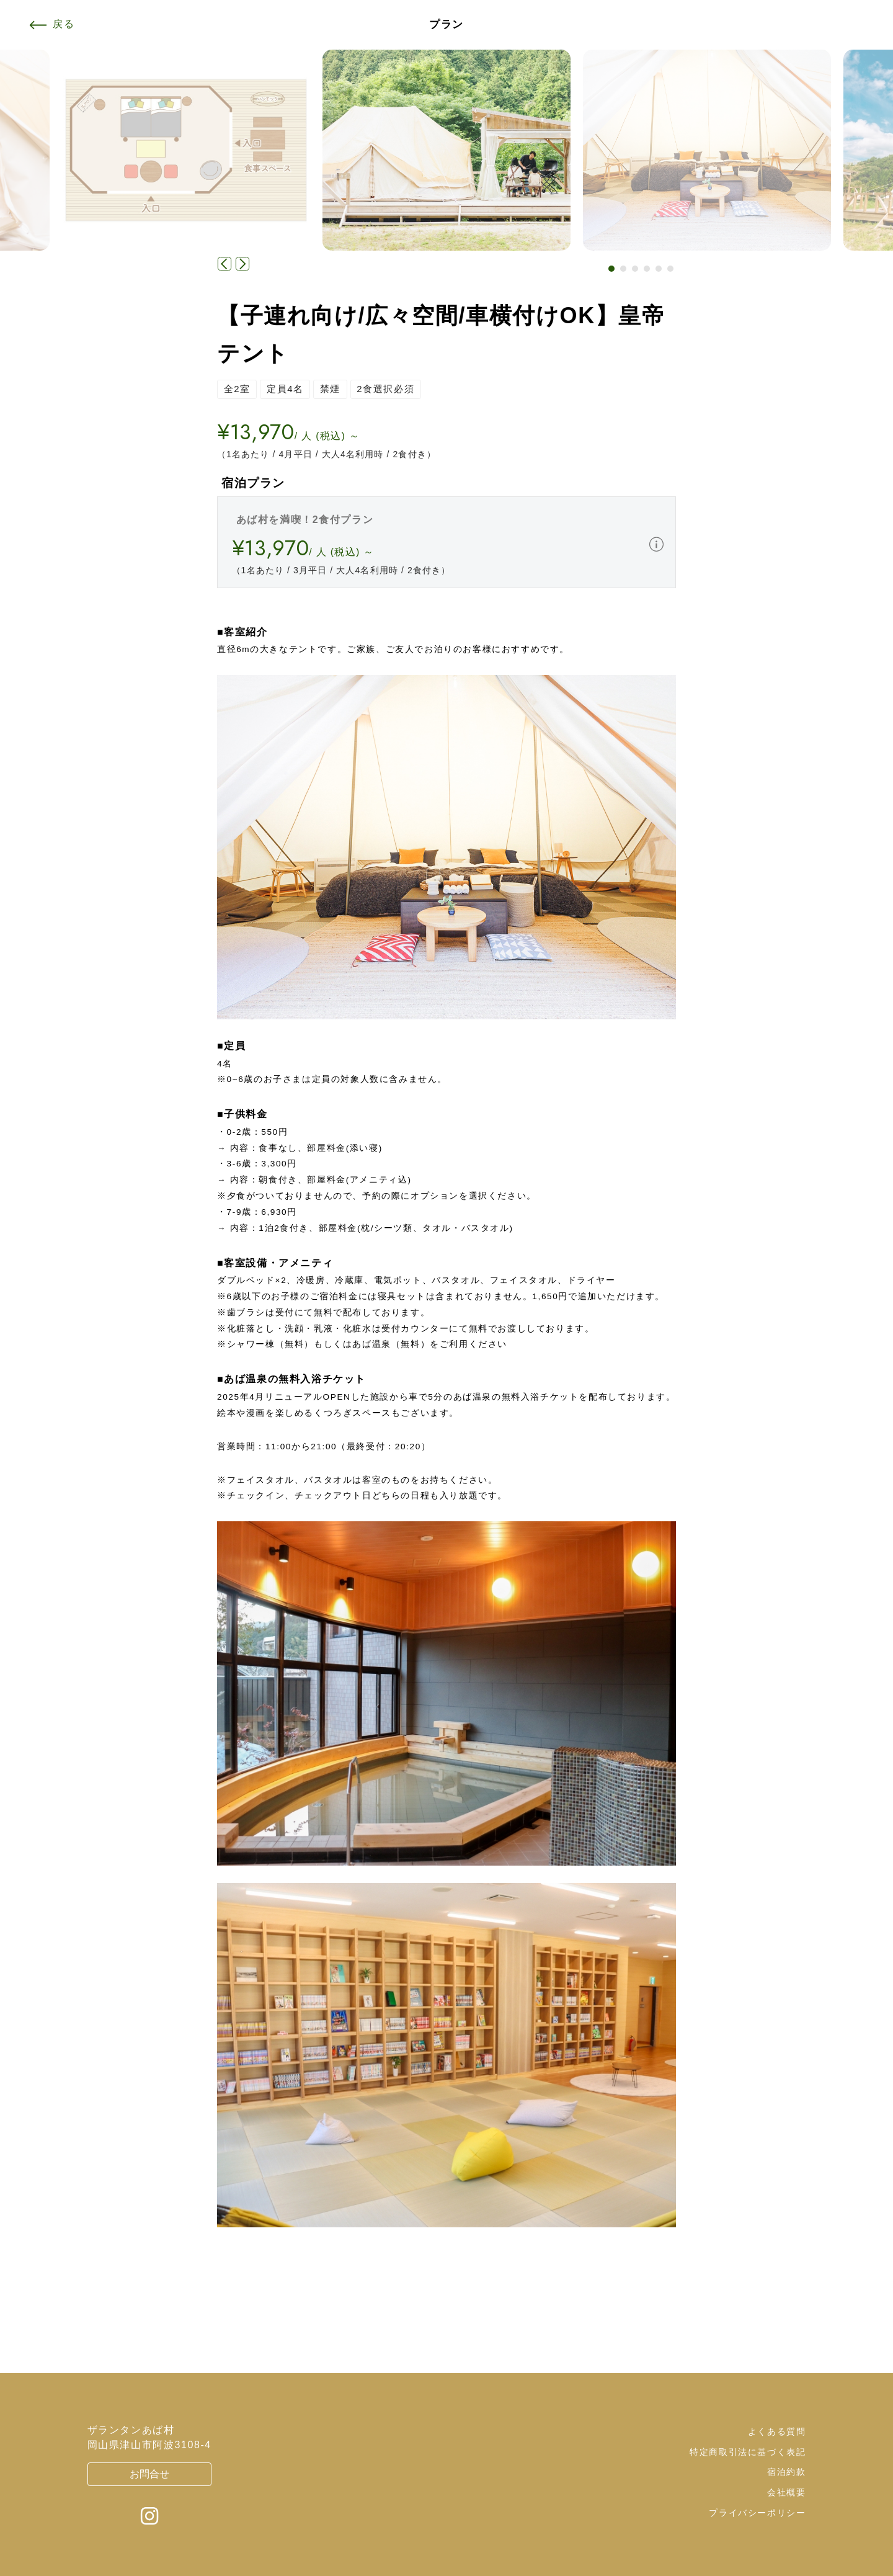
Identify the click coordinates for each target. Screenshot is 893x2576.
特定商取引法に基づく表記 (748, 2452)
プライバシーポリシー (757, 2513)
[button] (611, 269)
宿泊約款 (786, 2472)
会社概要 (786, 2492)
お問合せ (149, 2474)
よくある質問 (777, 2431)
